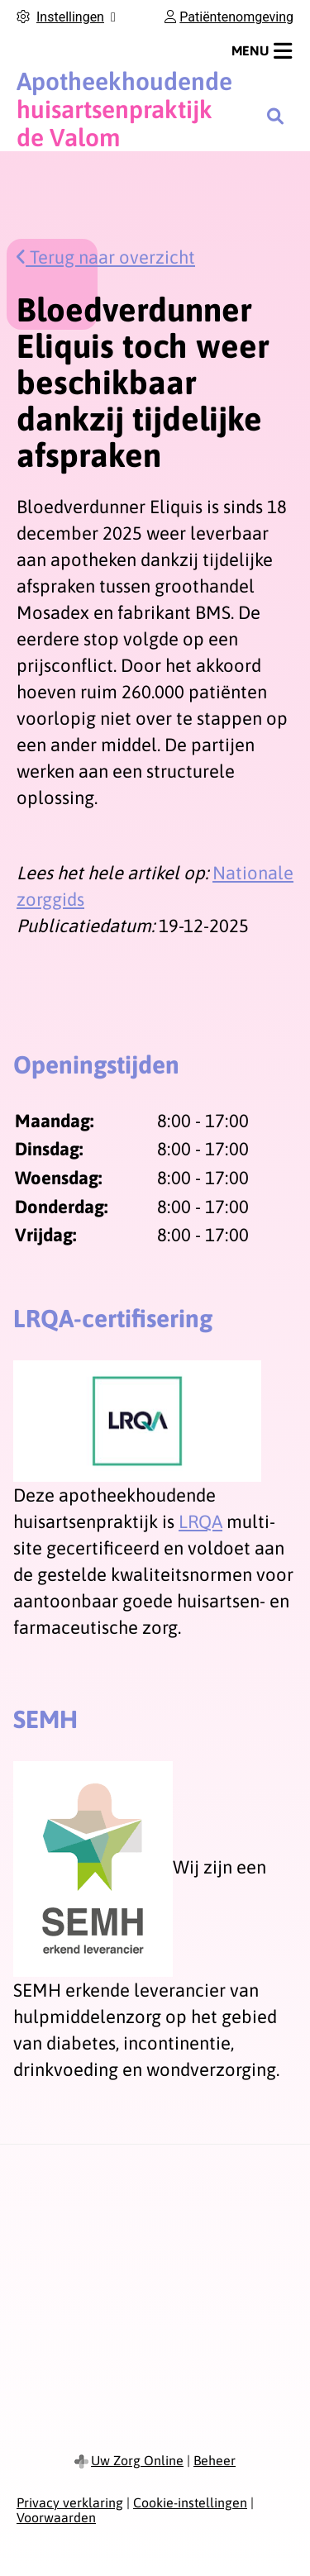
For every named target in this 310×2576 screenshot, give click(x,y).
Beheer (214, 2460)
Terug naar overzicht (106, 257)
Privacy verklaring (70, 2502)
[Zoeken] (275, 116)
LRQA (200, 1521)
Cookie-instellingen (190, 2502)
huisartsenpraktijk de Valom (124, 109)
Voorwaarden (56, 2517)
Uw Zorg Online (137, 2460)
